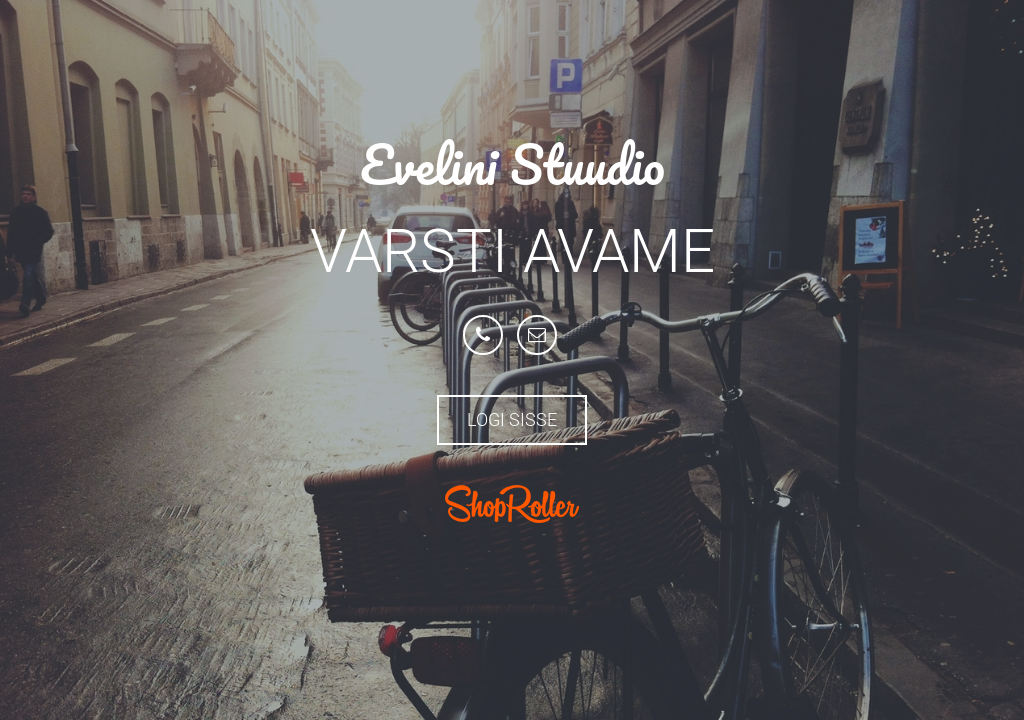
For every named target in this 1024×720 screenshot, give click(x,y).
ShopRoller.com (512, 504)
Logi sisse (512, 419)
